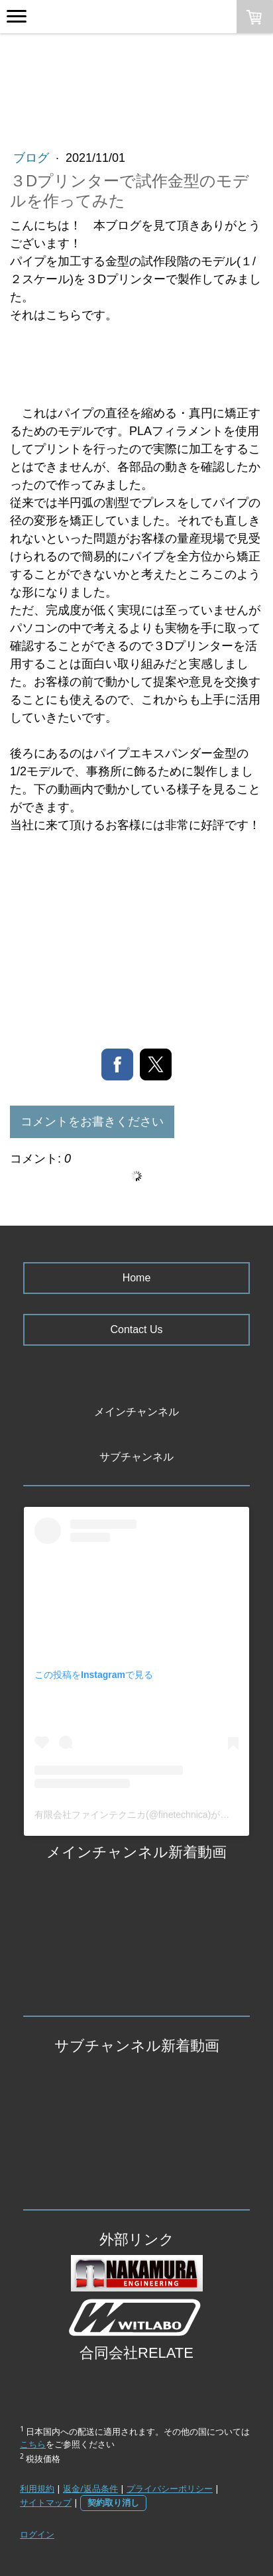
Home (137, 1277)
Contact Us (136, 1329)
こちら (33, 2444)
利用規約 (37, 2488)
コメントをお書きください (92, 1121)
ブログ (32, 157)
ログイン (37, 2534)
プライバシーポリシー (170, 2488)
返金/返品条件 (90, 2488)
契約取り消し (113, 2502)
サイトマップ (46, 2502)
